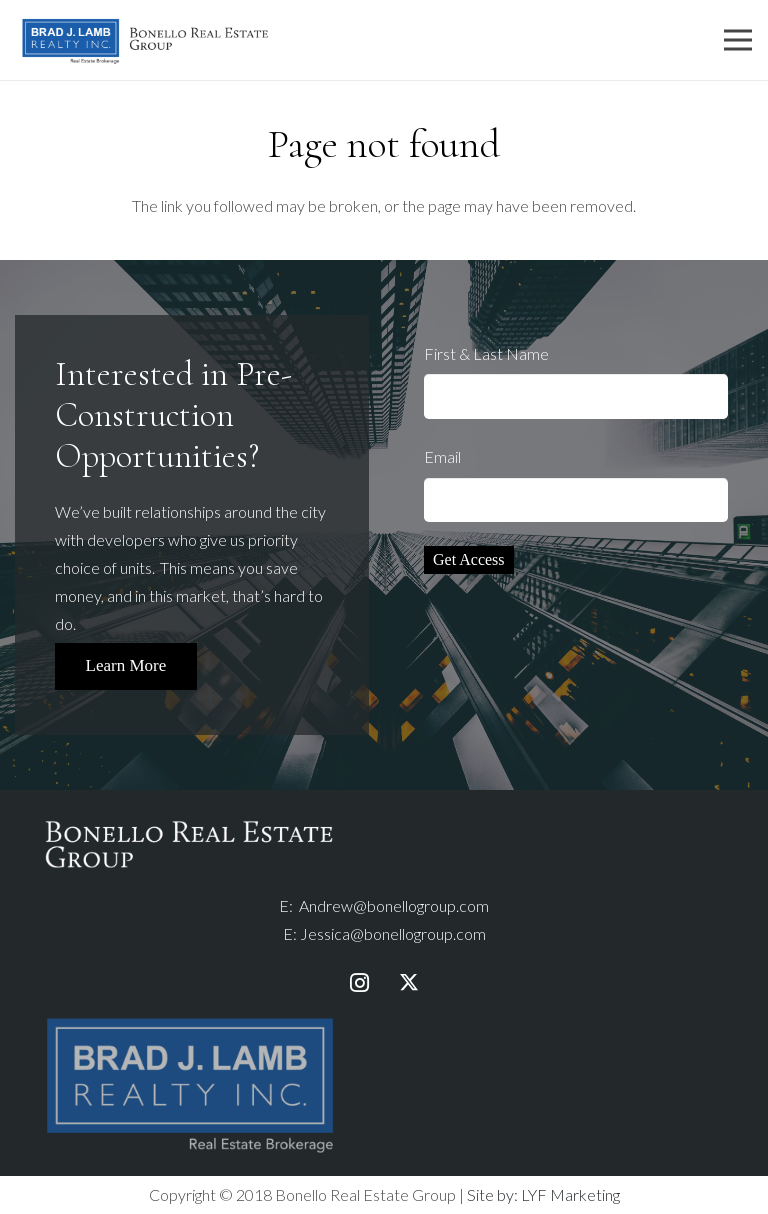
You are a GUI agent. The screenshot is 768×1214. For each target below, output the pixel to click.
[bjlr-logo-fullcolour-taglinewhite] (190, 1021)
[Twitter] (409, 983)
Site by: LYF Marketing (543, 1194)
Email (576, 484)
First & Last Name (576, 381)
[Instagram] (359, 983)
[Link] (145, 40)
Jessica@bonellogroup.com (393, 933)
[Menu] (738, 40)
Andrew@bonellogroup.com (394, 905)
